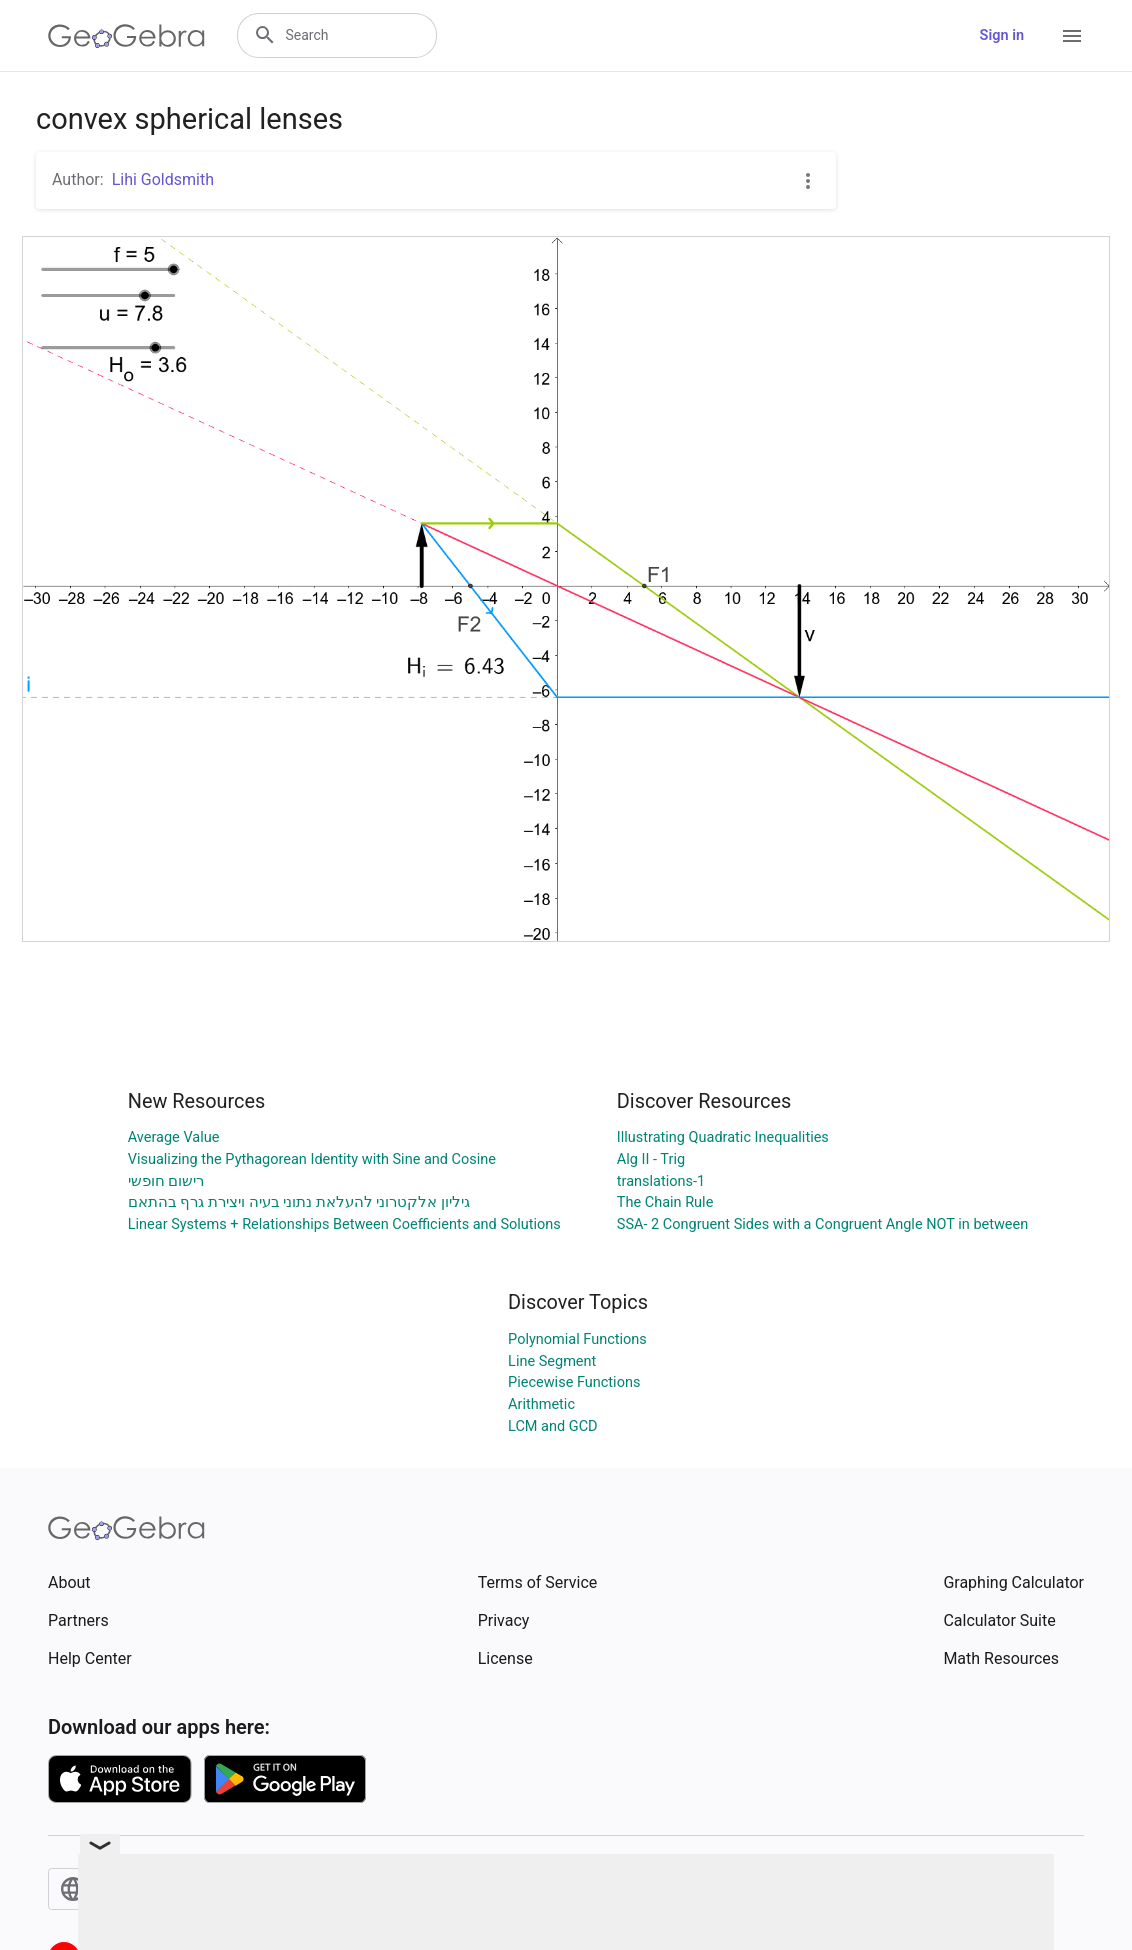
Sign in (1002, 35)
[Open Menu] (1072, 36)
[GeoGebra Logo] (126, 36)
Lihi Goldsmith (163, 179)
